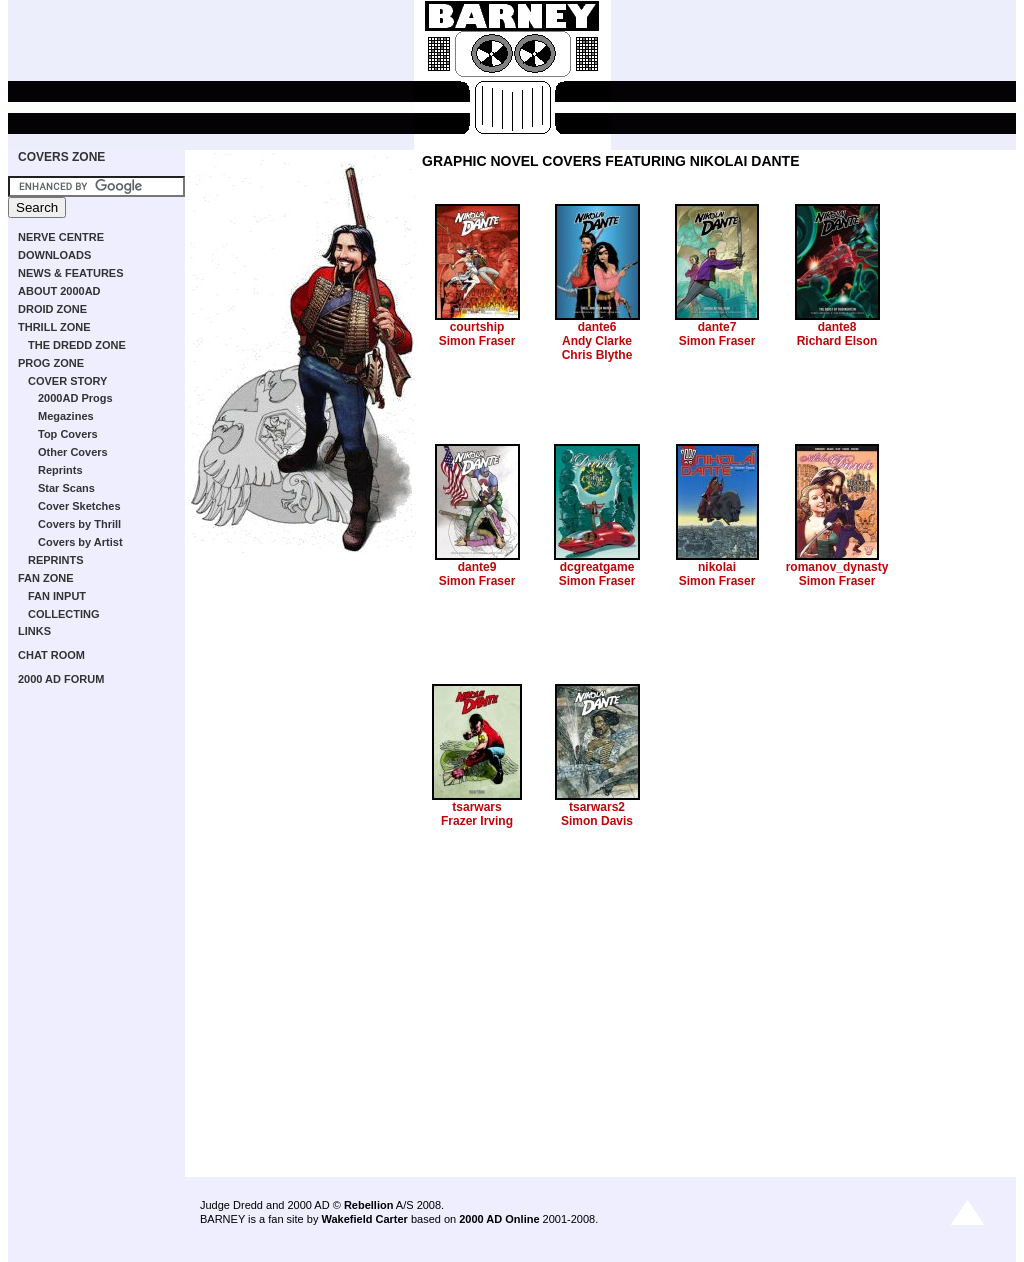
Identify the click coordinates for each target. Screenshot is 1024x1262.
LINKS (34, 631)
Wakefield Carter (364, 1219)
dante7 (717, 327)
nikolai (717, 567)
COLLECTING (64, 614)
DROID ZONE (52, 309)
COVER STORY (67, 381)
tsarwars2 (597, 807)
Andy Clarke (597, 341)
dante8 (837, 327)
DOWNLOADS (54, 255)
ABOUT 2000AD (59, 291)
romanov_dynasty (837, 567)
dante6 (597, 327)
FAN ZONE (46, 578)
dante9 (477, 567)
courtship (477, 327)
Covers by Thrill (79, 524)
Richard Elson (837, 341)
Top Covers (68, 434)
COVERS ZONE (61, 157)
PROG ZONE (51, 363)
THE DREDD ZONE (77, 345)
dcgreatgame (597, 567)
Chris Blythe (597, 355)
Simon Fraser (477, 341)
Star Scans (66, 488)
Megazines (66, 416)
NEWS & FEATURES (71, 273)
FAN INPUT (57, 596)
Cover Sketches (79, 506)
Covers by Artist (80, 542)
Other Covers (73, 452)
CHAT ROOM (51, 655)
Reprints (60, 470)
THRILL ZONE (54, 327)
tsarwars (476, 807)
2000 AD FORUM (61, 679)
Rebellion (369, 1205)
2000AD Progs (75, 398)
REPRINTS (56, 560)
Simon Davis (597, 821)
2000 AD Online (499, 1219)
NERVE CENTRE (61, 237)
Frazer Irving (477, 821)
